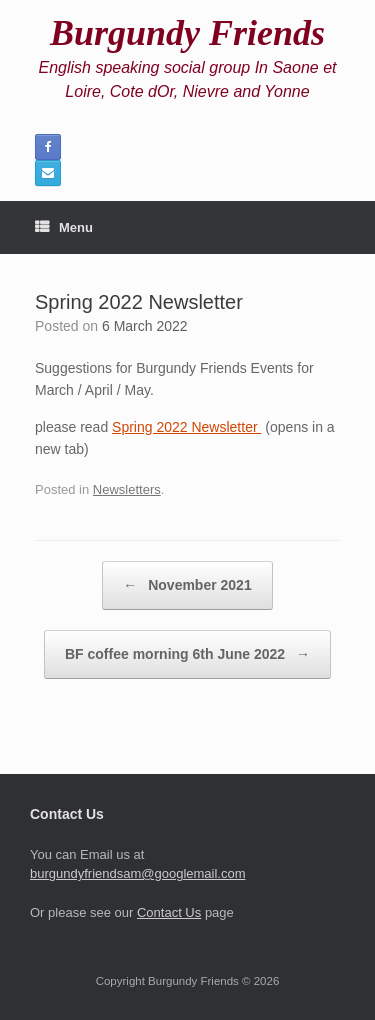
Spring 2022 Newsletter (186, 427)
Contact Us (169, 912)
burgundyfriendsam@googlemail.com (138, 873)
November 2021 (187, 585)
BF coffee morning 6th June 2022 (187, 654)
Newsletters (127, 489)
